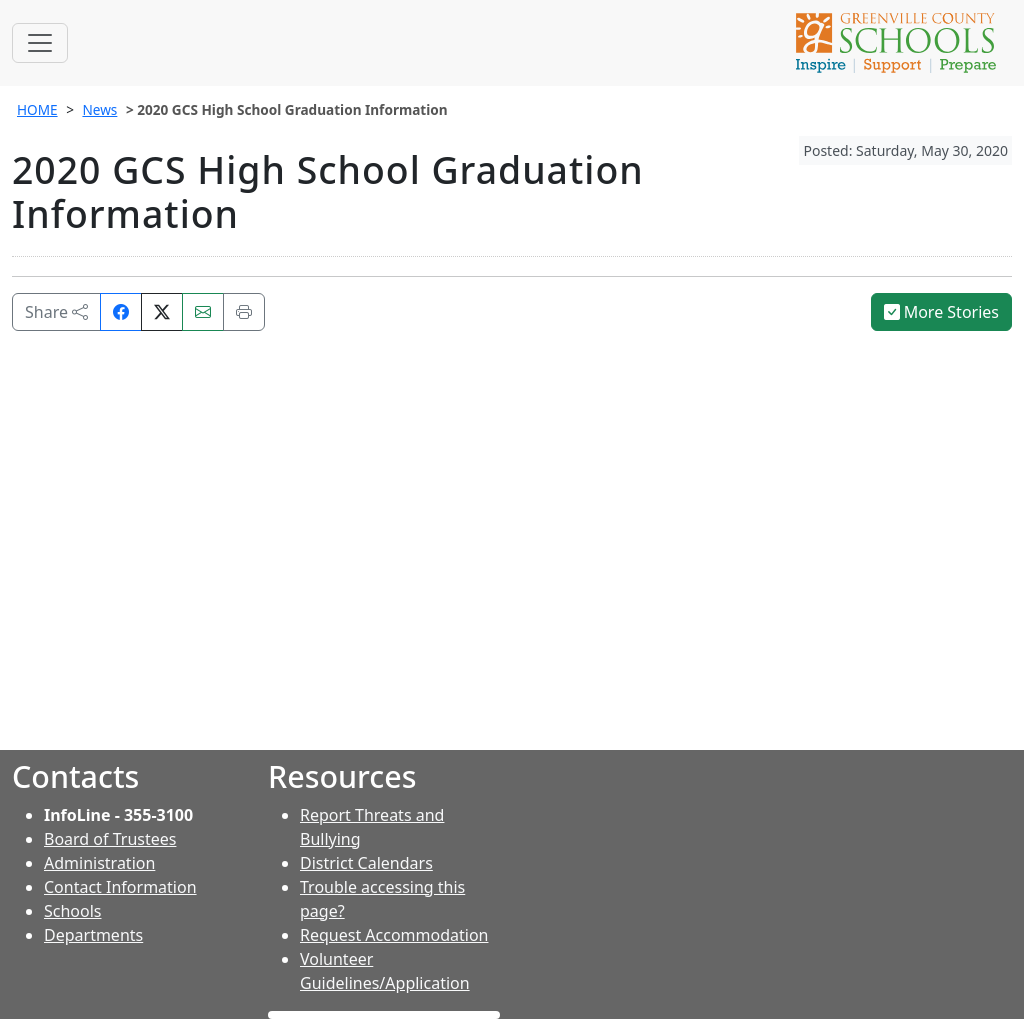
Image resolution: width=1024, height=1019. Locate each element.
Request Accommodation (394, 935)
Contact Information (120, 887)
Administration (99, 863)
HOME (37, 109)
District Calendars (366, 863)
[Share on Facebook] (121, 312)
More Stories (942, 312)
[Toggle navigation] (40, 43)
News (99, 109)
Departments (93, 935)
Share (56, 312)
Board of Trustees (110, 839)
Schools (73, 911)
